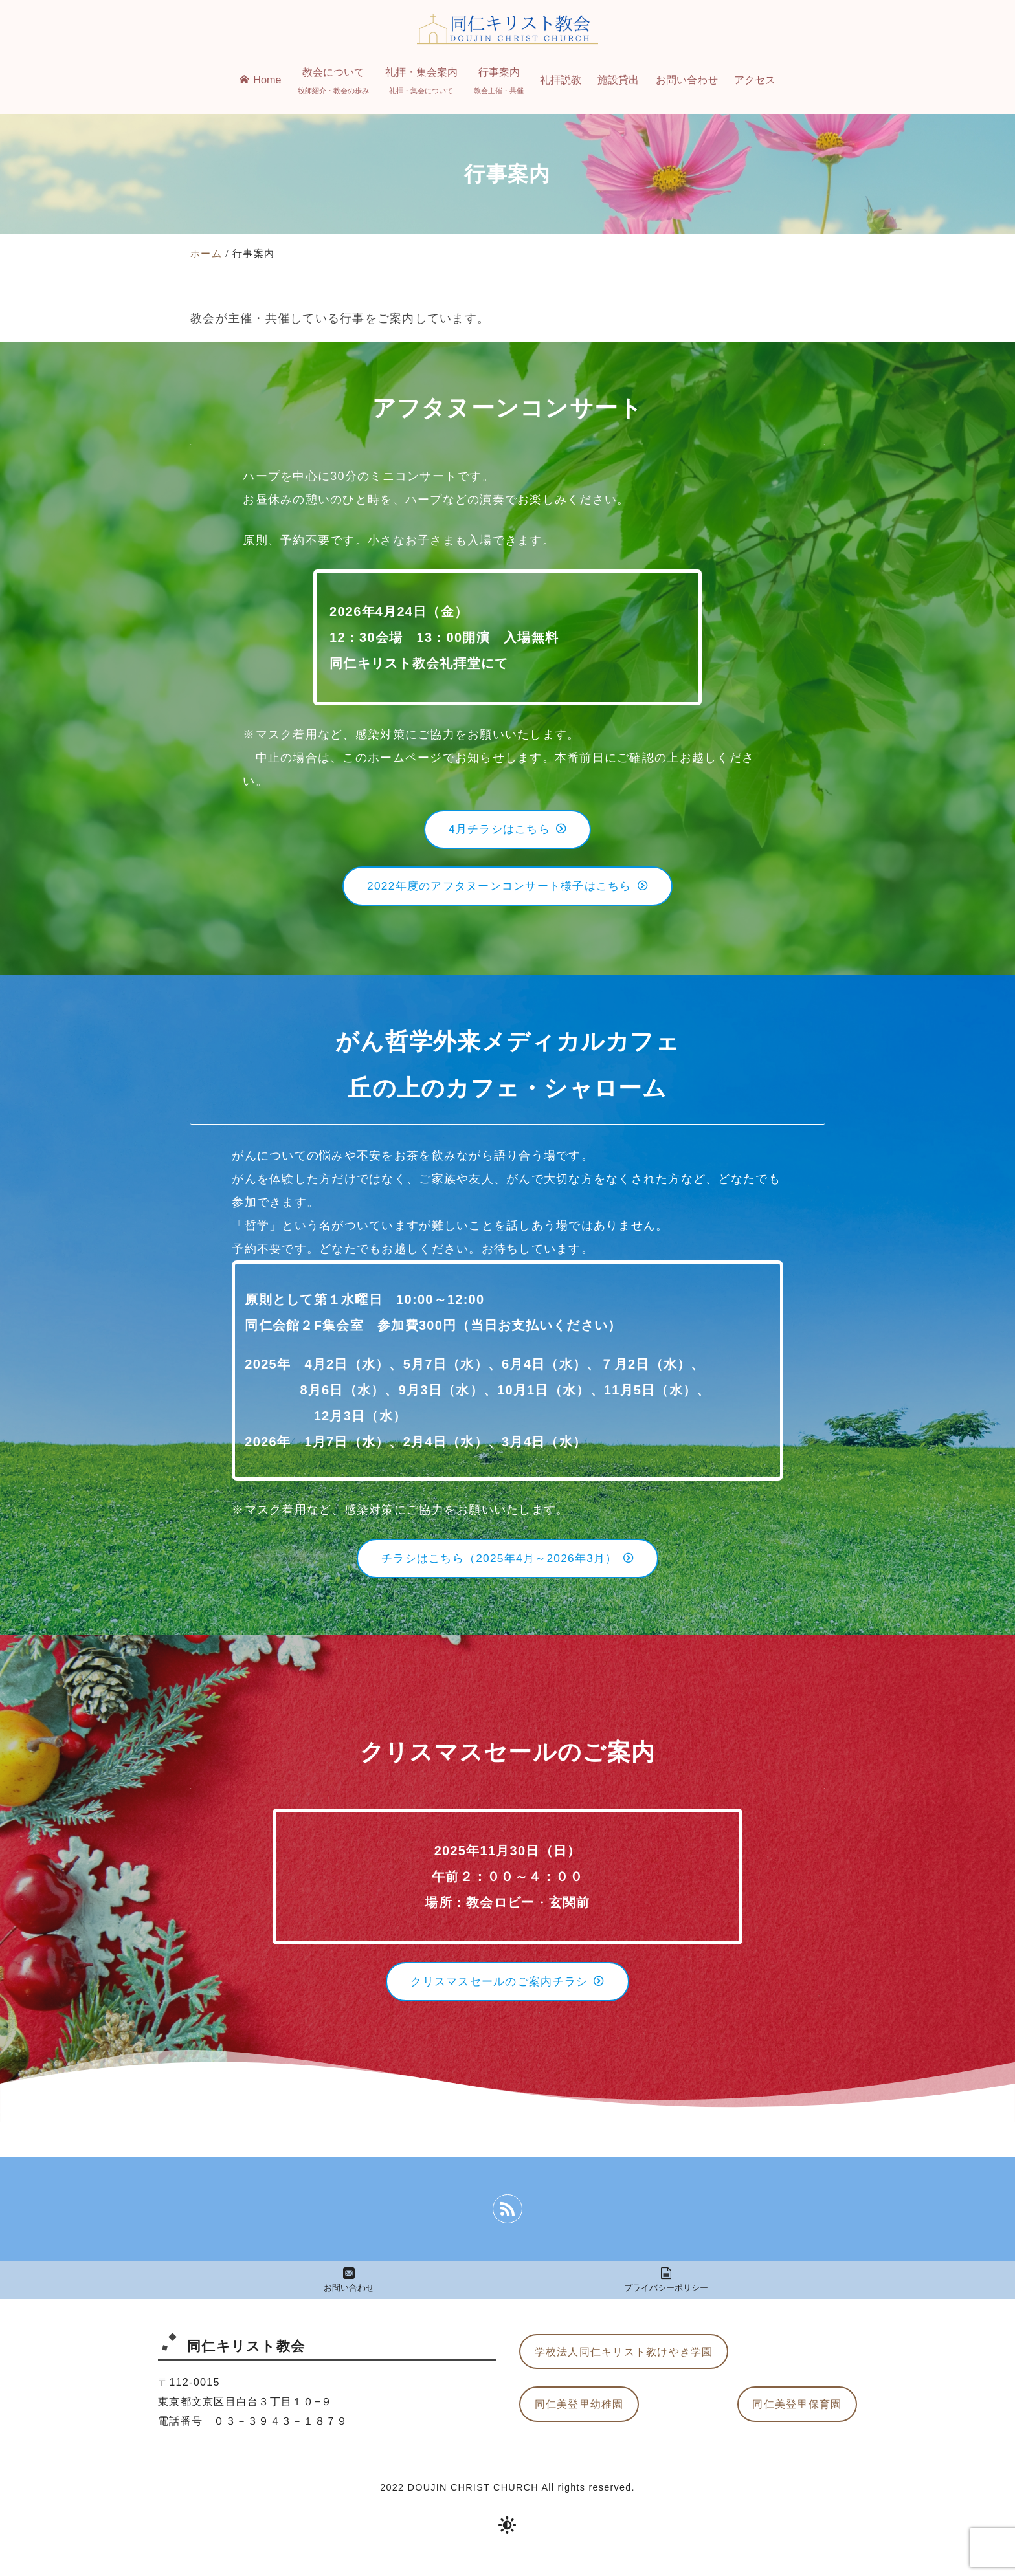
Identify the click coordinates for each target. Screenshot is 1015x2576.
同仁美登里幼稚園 (579, 2419)
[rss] (507, 2221)
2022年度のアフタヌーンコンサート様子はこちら (507, 891)
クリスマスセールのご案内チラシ (507, 1991)
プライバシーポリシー (666, 2293)
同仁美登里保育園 (797, 2419)
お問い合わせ (349, 2293)
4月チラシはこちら (508, 830)
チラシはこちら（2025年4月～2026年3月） (507, 1565)
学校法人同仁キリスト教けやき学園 (624, 2365)
